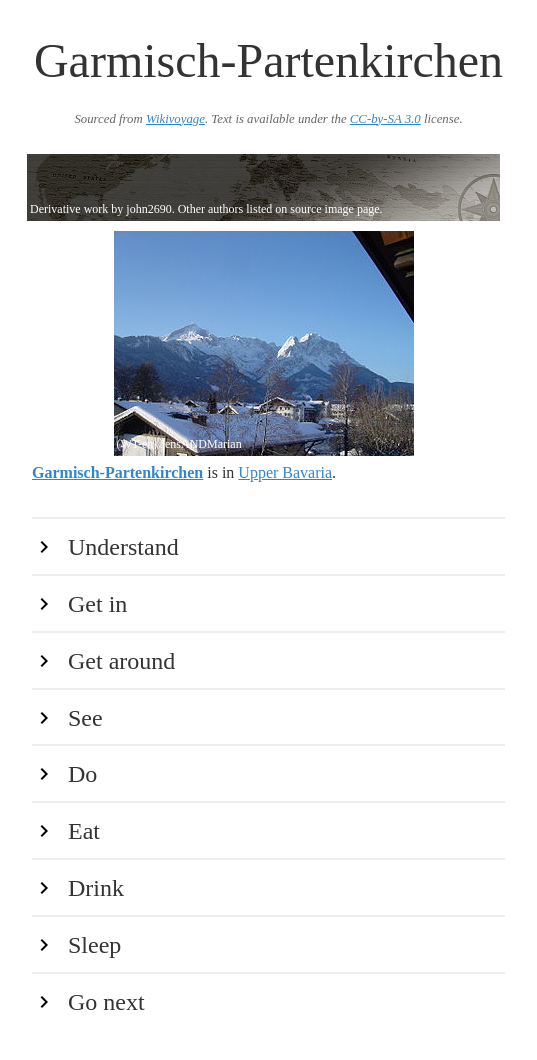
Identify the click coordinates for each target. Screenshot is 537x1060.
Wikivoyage (175, 119)
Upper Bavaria (285, 472)
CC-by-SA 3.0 (385, 119)
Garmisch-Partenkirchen (117, 472)
